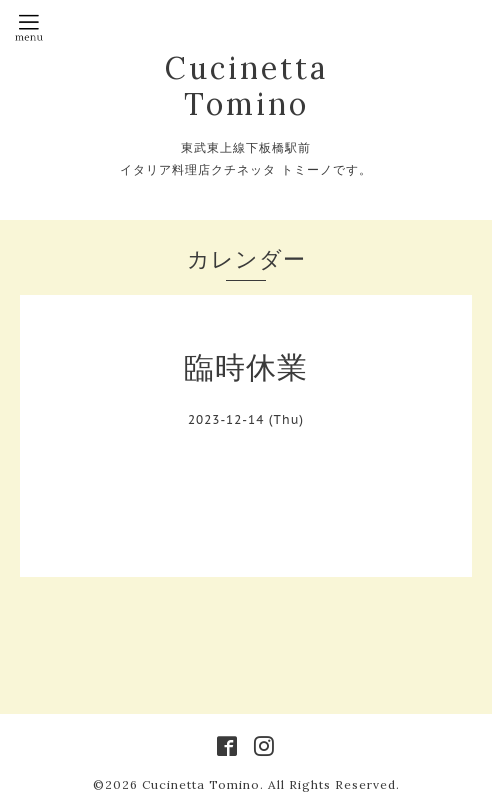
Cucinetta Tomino (246, 86)
